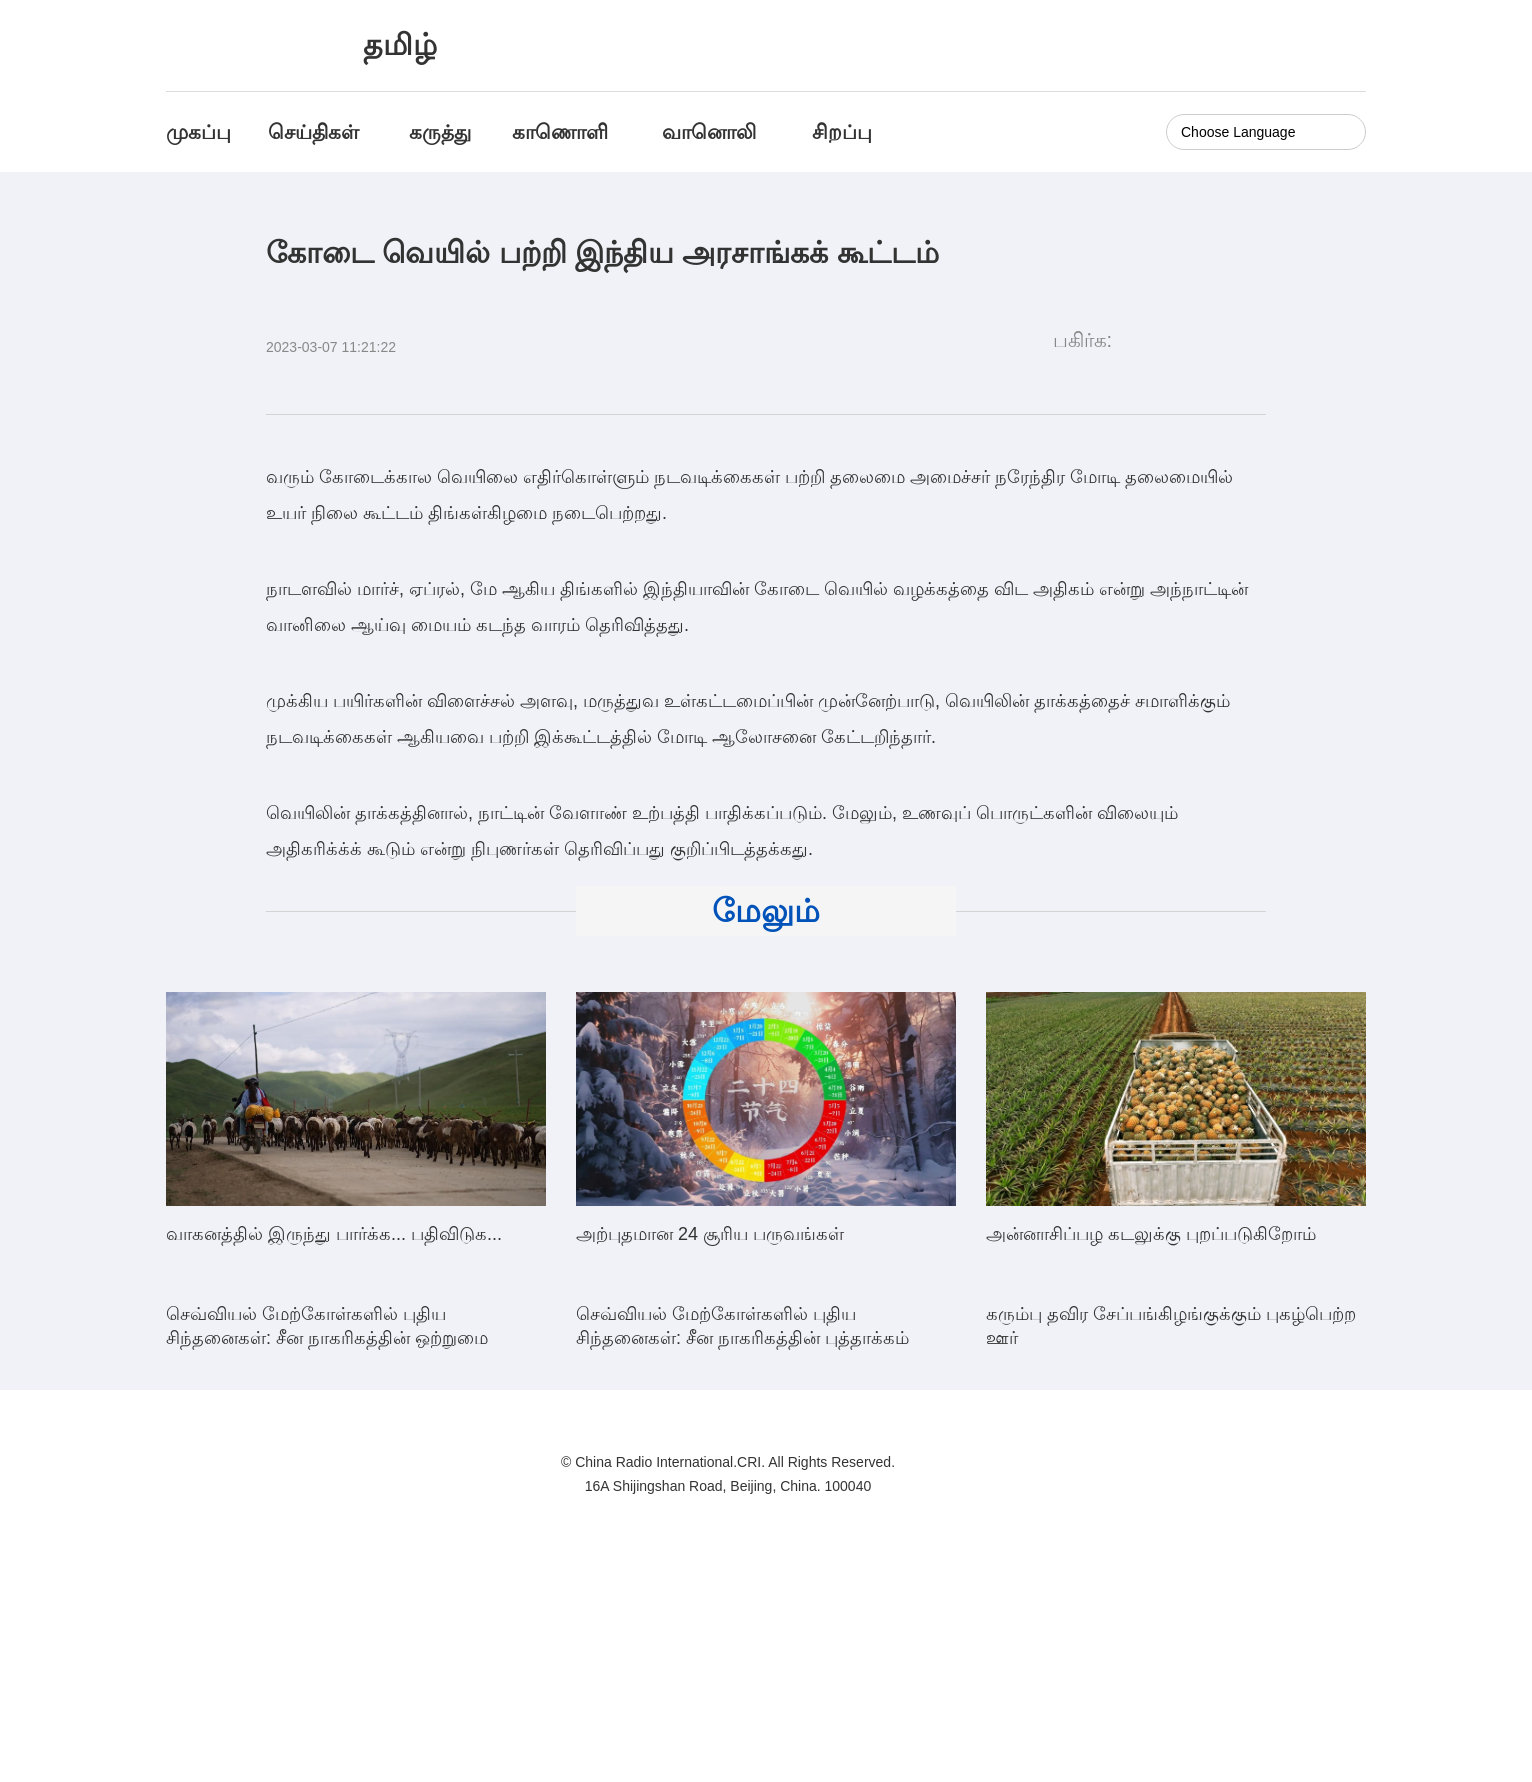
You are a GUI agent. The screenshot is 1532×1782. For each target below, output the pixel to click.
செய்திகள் (313, 132)
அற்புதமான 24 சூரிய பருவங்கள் (710, 1234)
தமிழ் (400, 44)
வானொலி (709, 132)
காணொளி (563, 132)
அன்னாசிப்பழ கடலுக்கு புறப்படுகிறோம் (1151, 1234)
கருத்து (440, 132)
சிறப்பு (842, 132)
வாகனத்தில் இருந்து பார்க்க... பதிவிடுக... (334, 1234)
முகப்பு (198, 132)
